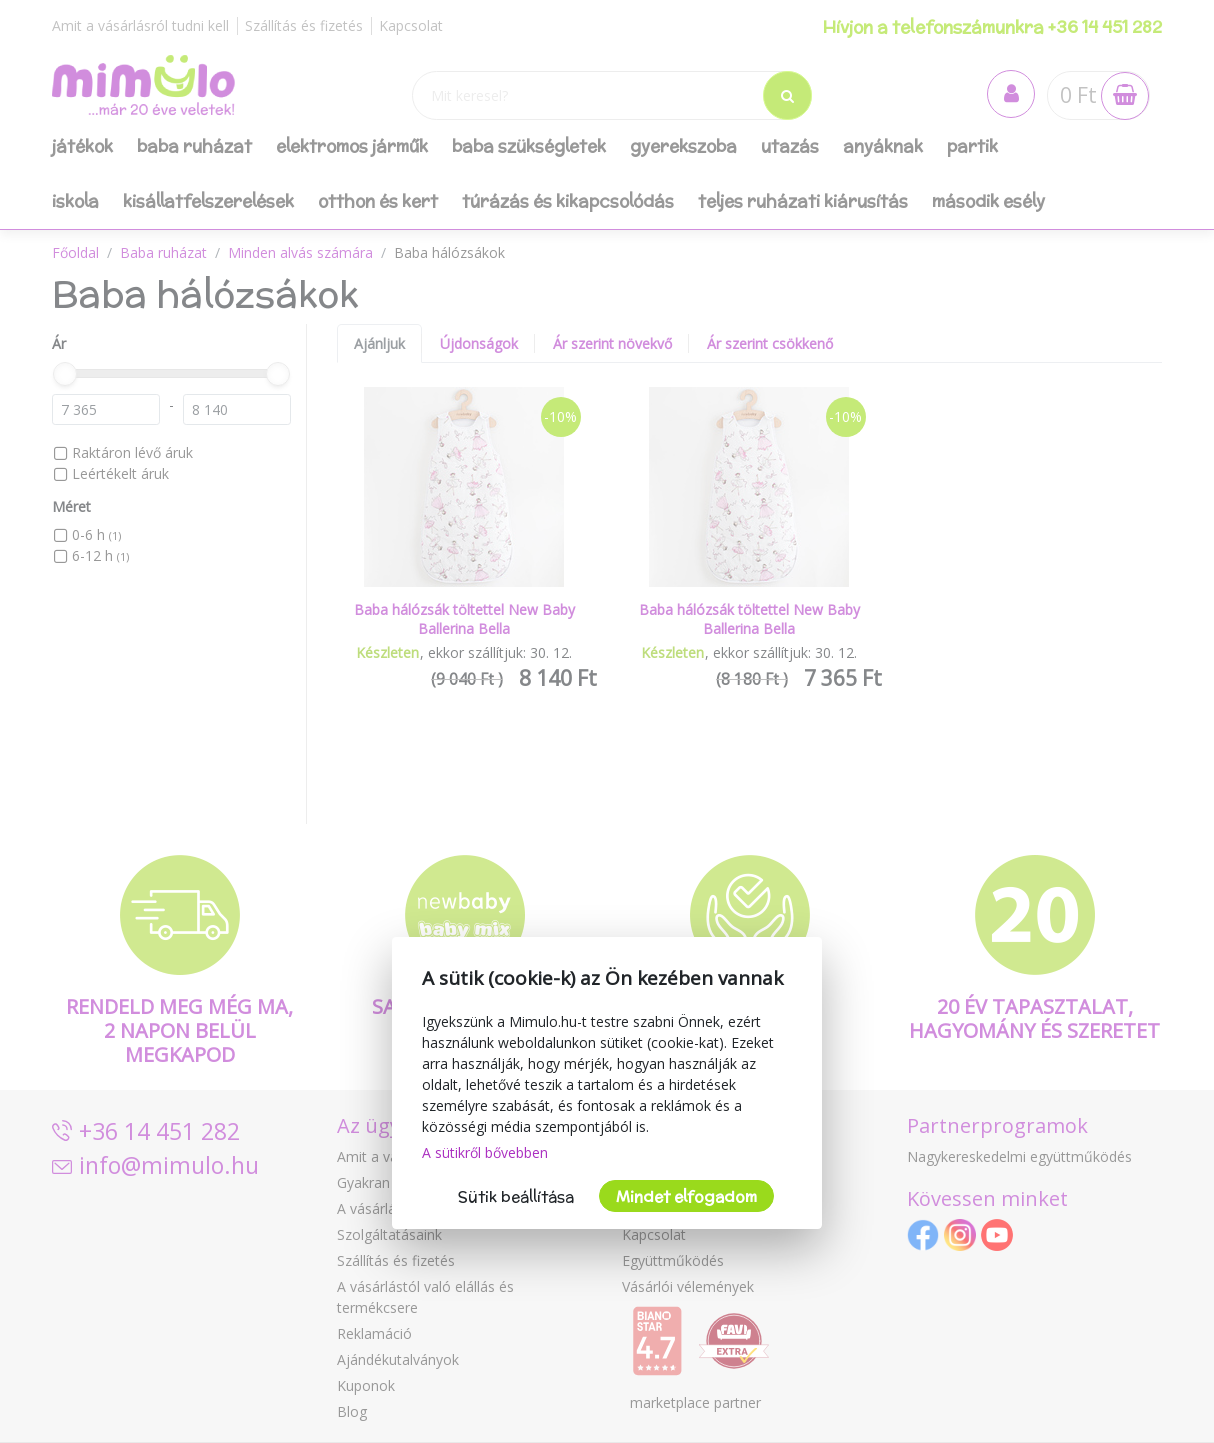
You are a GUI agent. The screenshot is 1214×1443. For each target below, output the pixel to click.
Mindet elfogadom (686, 1196)
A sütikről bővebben (485, 1152)
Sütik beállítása (516, 1196)
